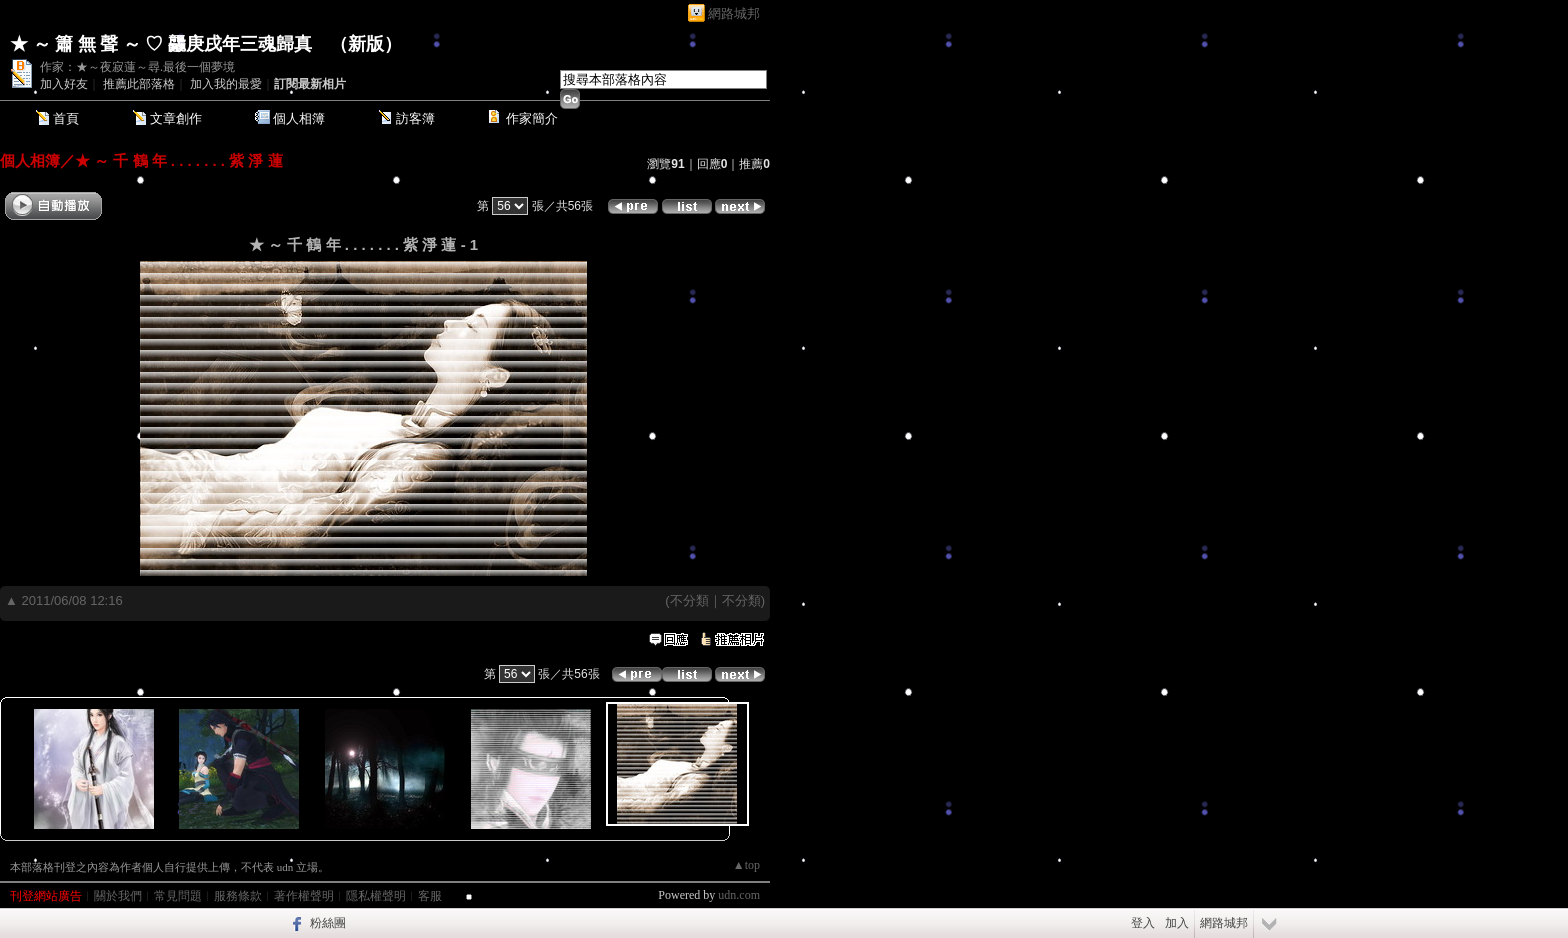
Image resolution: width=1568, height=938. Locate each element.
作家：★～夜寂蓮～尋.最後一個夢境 (137, 67)
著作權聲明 (304, 896)
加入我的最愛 (226, 84)
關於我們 (118, 896)
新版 (366, 44)
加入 (1177, 923)
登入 (1143, 923)
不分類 (689, 600)
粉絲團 (328, 923)
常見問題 (178, 896)
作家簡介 (532, 118)
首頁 (66, 118)
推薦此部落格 (139, 84)
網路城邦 (734, 13)
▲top (746, 865)
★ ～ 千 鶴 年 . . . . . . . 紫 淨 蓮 (179, 160)
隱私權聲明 (376, 896)
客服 (430, 896)
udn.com (739, 895)
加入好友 (64, 84)
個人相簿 (299, 118)
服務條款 (238, 896)
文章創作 (176, 118)
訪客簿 (415, 118)
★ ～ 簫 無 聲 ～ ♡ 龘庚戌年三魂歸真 (161, 44)
